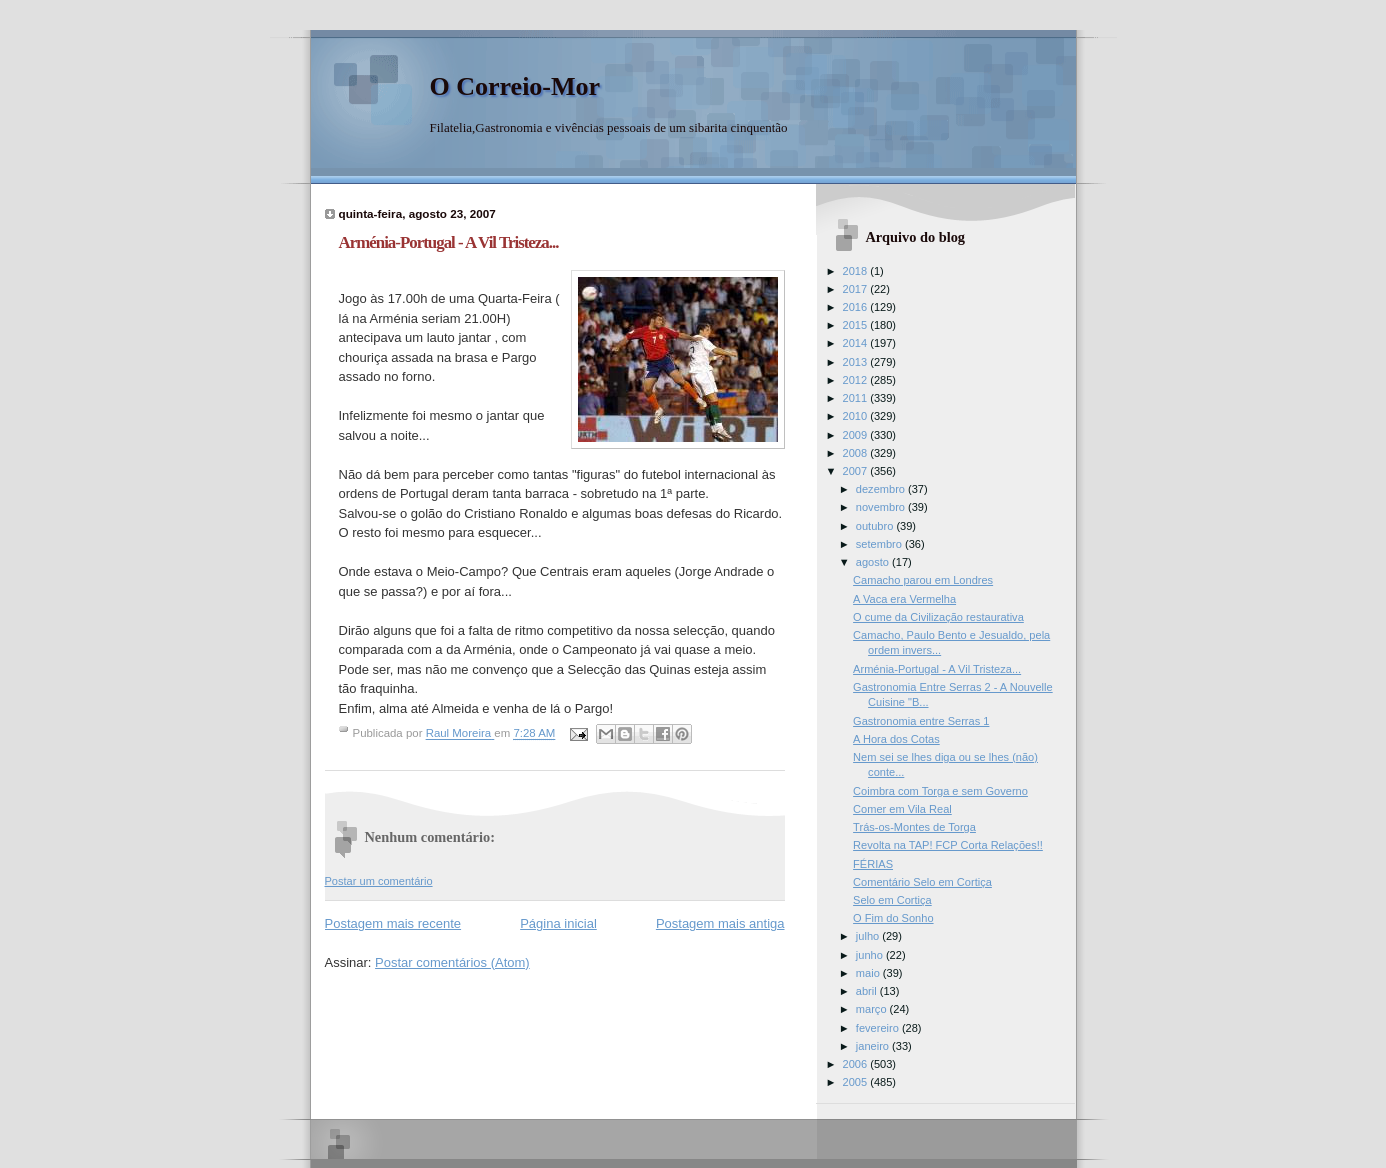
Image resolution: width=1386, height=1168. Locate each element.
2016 (857, 307)
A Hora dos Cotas (896, 739)
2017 (857, 289)
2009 (857, 435)
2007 (857, 471)
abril (868, 991)
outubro (876, 526)
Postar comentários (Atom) (452, 962)
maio (869, 973)
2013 (857, 362)
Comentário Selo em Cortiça (922, 882)
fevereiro (879, 1028)
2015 (857, 325)
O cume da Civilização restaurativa (938, 617)
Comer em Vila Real (902, 809)
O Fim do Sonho (893, 918)
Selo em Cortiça (892, 900)
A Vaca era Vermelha (904, 599)
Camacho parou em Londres (923, 580)
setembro (880, 544)
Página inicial (558, 923)
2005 (857, 1082)
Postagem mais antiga (720, 923)
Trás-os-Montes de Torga (914, 827)
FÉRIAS (873, 864)
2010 (857, 416)
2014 (857, 343)
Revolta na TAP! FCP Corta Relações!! (948, 845)
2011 (857, 398)
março (873, 1009)
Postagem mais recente (393, 923)
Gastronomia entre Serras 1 (921, 721)
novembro (882, 507)
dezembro (882, 489)
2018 (857, 271)
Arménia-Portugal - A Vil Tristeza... (937, 669)
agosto (874, 562)
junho (871, 955)
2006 (857, 1064)
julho (869, 936)
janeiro (874, 1046)
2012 (857, 380)
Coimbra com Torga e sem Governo (940, 791)
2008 (857, 453)
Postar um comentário (379, 881)
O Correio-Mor (515, 86)
